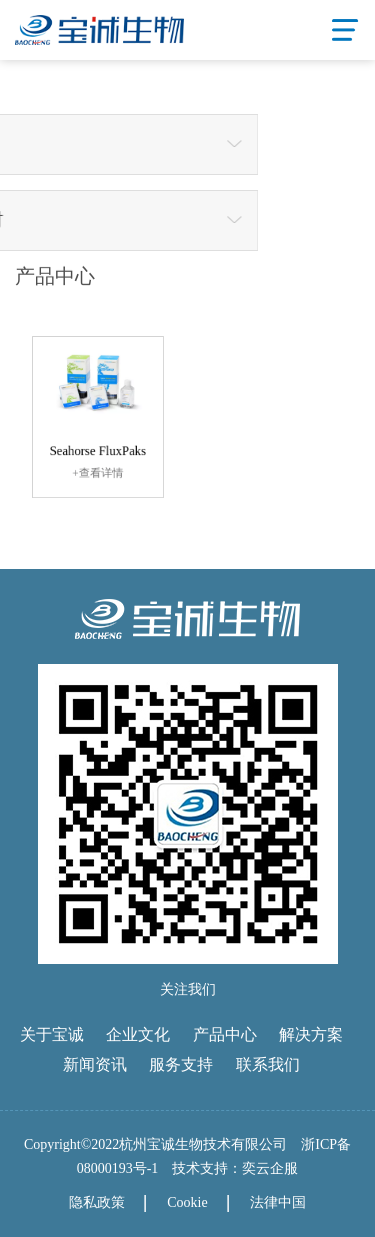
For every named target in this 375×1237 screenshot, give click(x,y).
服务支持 (181, 1064)
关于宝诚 (52, 1034)
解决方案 (311, 1034)
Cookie (187, 1202)
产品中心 (225, 1034)
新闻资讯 (95, 1064)
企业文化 (138, 1034)
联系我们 (268, 1064)
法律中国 (278, 1202)
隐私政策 (97, 1202)
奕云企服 (270, 1168)
